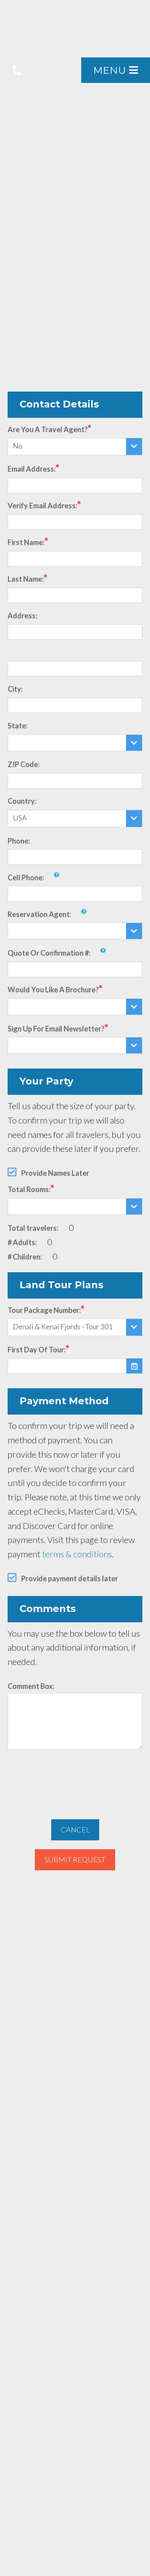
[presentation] (75, 1779)
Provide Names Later (55, 1173)
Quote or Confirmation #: (49, 953)
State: (18, 725)
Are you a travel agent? (48, 429)
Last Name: (26, 579)
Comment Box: (31, 1686)
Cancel (75, 1829)
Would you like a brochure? (53, 989)
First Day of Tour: (37, 1349)
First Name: (26, 542)
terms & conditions (77, 1554)
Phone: (19, 840)
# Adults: (22, 1242)
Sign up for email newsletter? (56, 1028)
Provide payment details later (69, 1578)
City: (15, 689)
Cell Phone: (26, 877)
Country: (22, 801)
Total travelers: (33, 1228)
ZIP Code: (24, 764)
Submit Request (75, 1859)
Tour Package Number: (44, 1310)
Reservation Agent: (39, 914)
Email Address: (32, 468)
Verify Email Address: (42, 505)
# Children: (25, 1256)
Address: (22, 615)
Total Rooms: (29, 1189)
